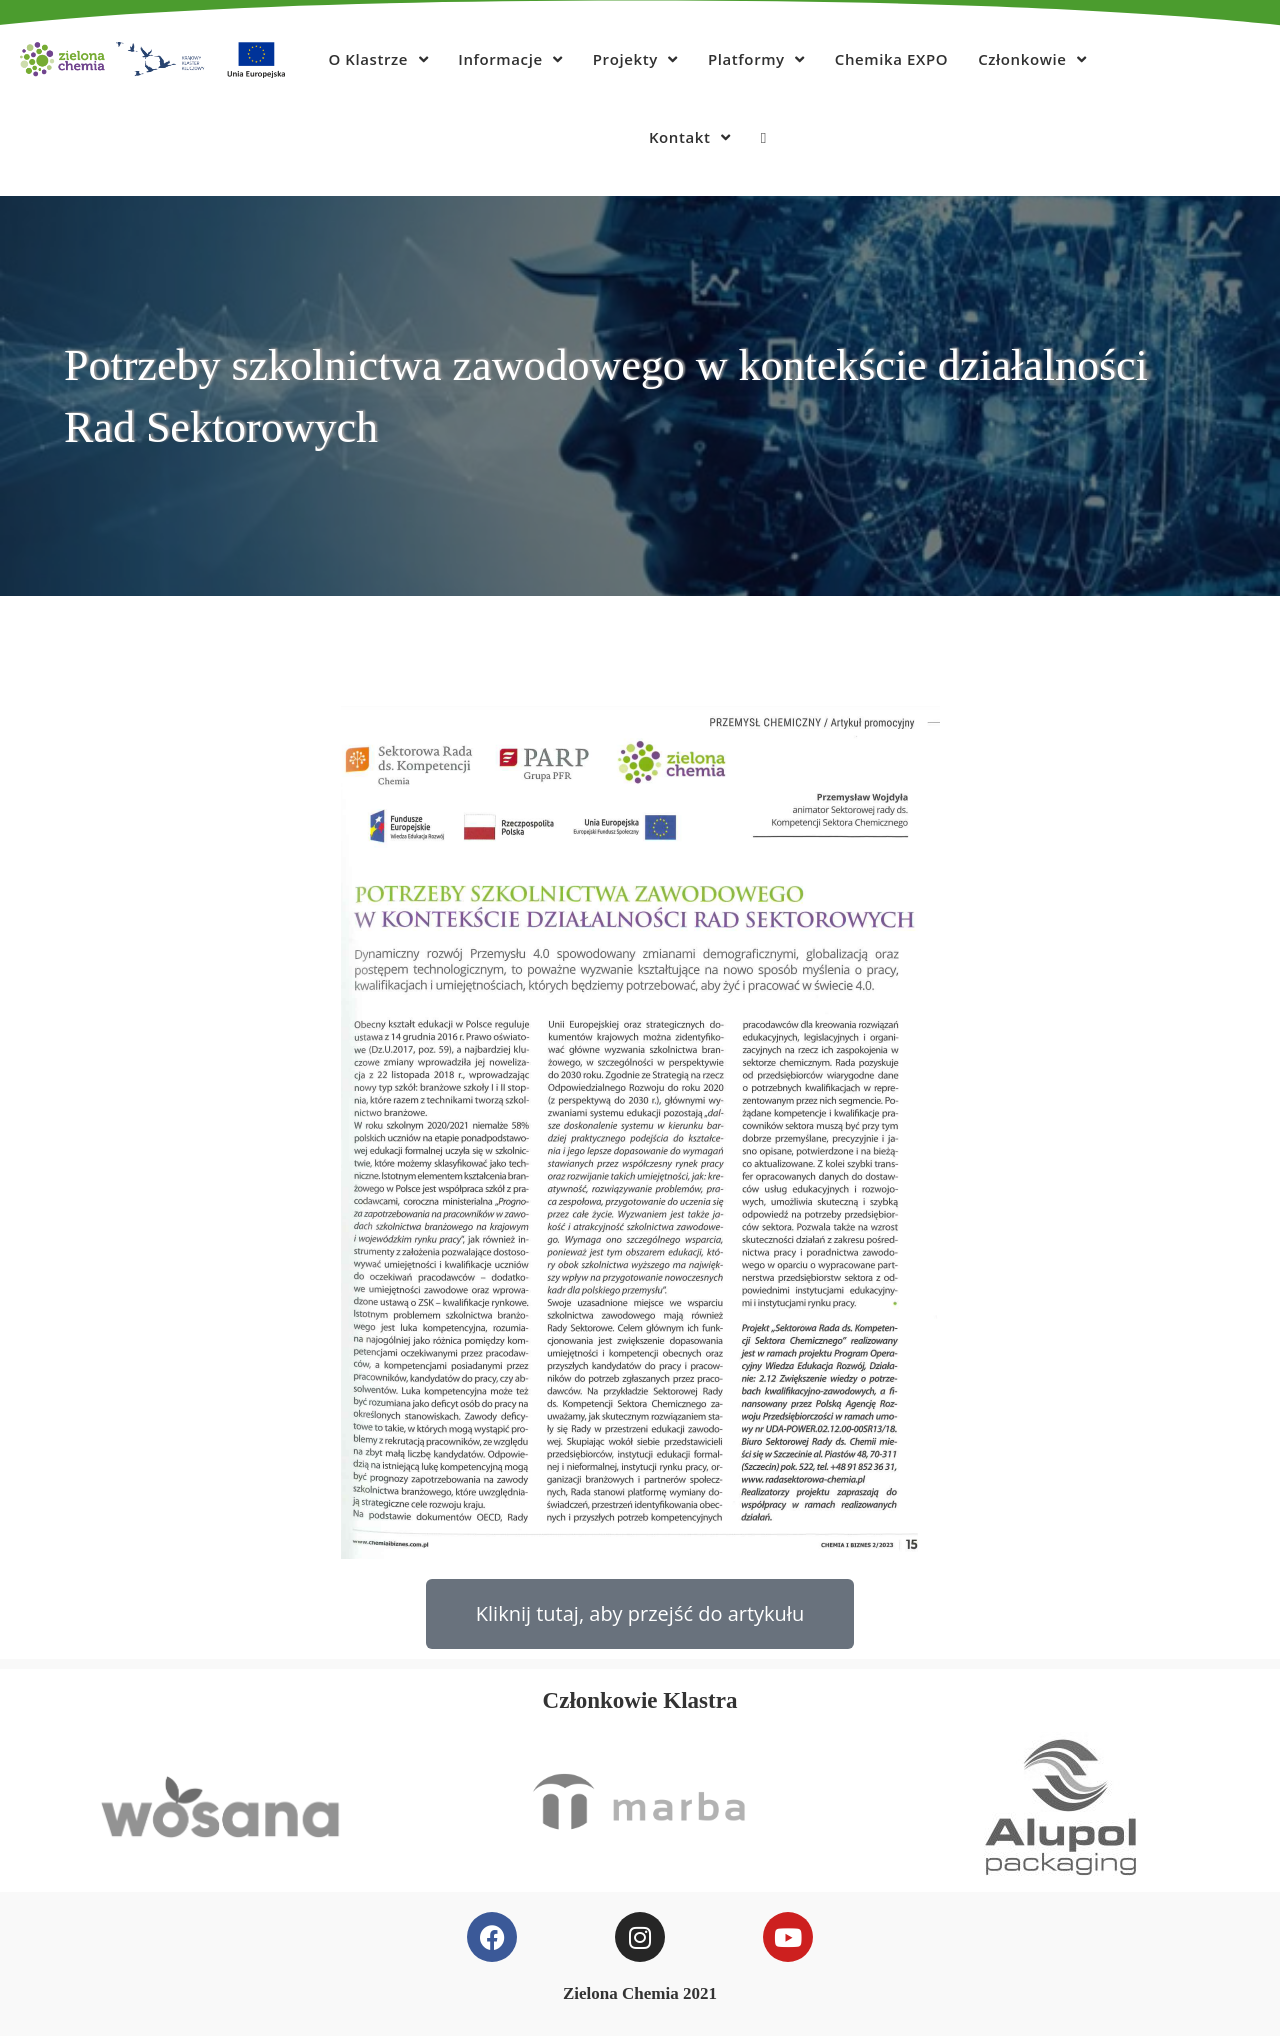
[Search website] (763, 137)
